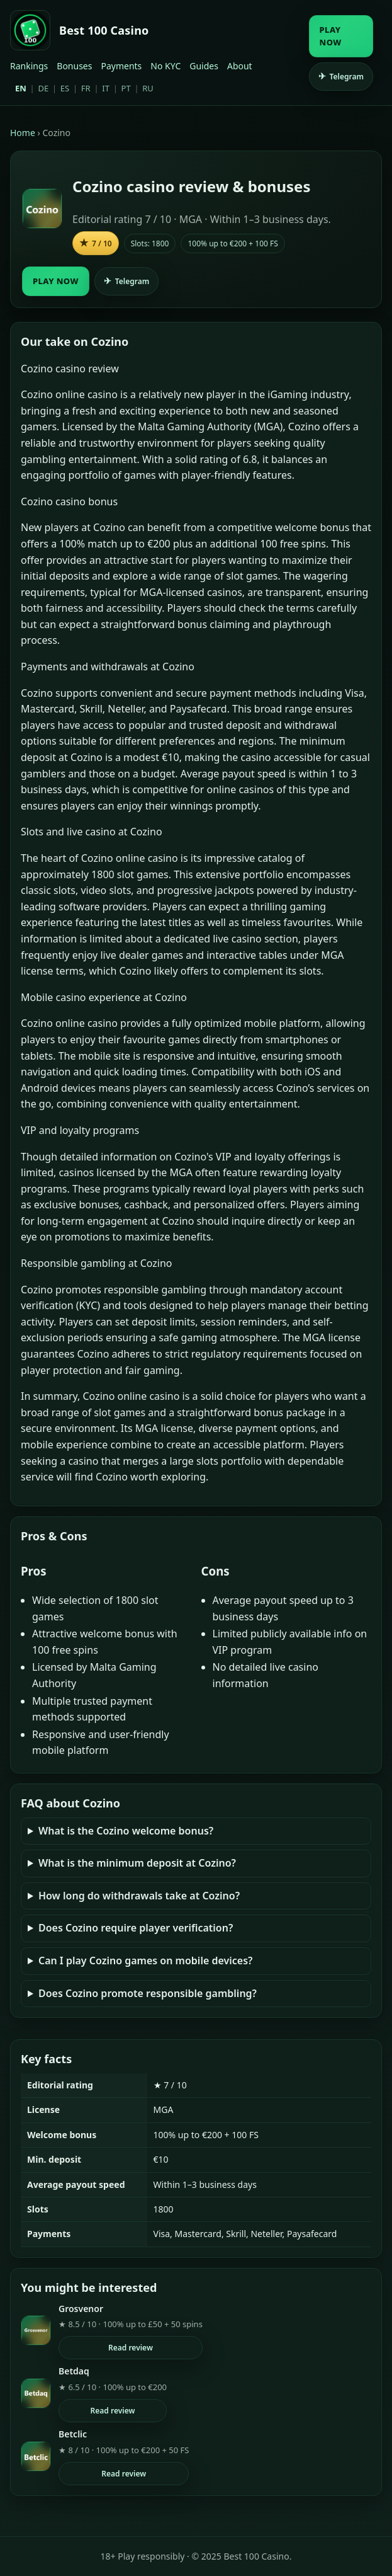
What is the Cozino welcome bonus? (125, 1831)
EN (20, 88)
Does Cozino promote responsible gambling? (147, 1993)
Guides (203, 66)
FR (86, 88)
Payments (121, 66)
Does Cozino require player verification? (135, 1928)
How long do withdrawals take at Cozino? (139, 1896)
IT (105, 88)
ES (64, 88)
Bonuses (74, 66)
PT (126, 88)
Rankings (29, 66)
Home (22, 133)
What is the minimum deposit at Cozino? (137, 1863)
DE (43, 88)
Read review (130, 2347)
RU (148, 88)
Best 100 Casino (104, 30)
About (239, 66)
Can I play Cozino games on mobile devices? (145, 1960)
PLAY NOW (331, 36)
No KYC (165, 66)
